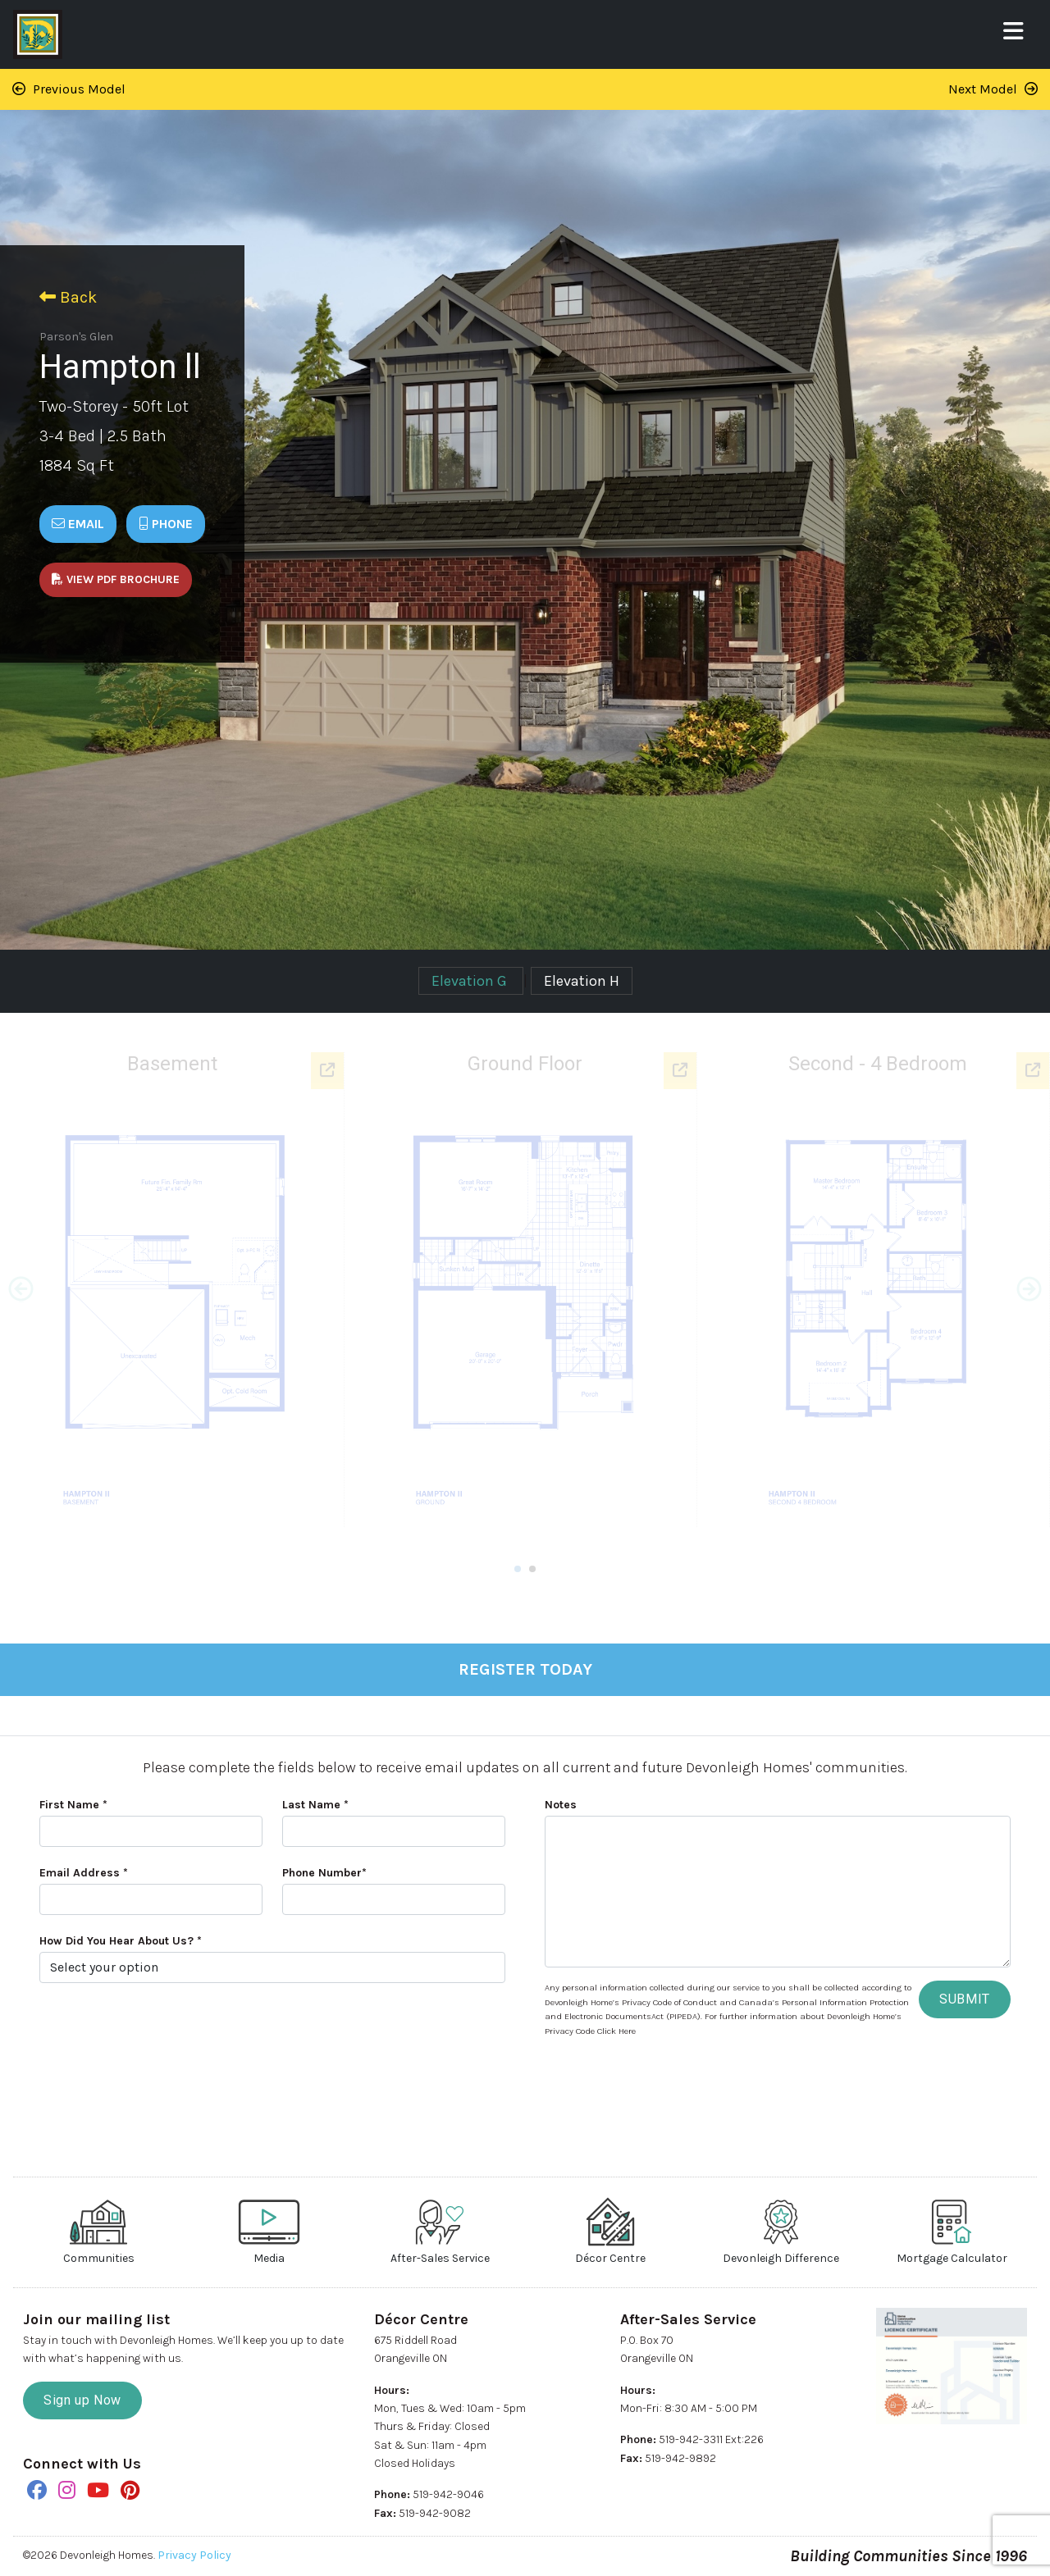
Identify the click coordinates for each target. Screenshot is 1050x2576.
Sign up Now (82, 2400)
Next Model (993, 89)
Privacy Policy (194, 2555)
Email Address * (83, 1873)
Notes (561, 1805)
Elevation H (581, 981)
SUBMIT (964, 1999)
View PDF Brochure (116, 579)
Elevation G (470, 981)
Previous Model (69, 89)
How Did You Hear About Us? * (120, 1941)
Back (68, 297)
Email (78, 523)
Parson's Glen (76, 337)
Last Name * (315, 1805)
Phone (166, 523)
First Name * (73, 1805)
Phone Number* (324, 1873)
